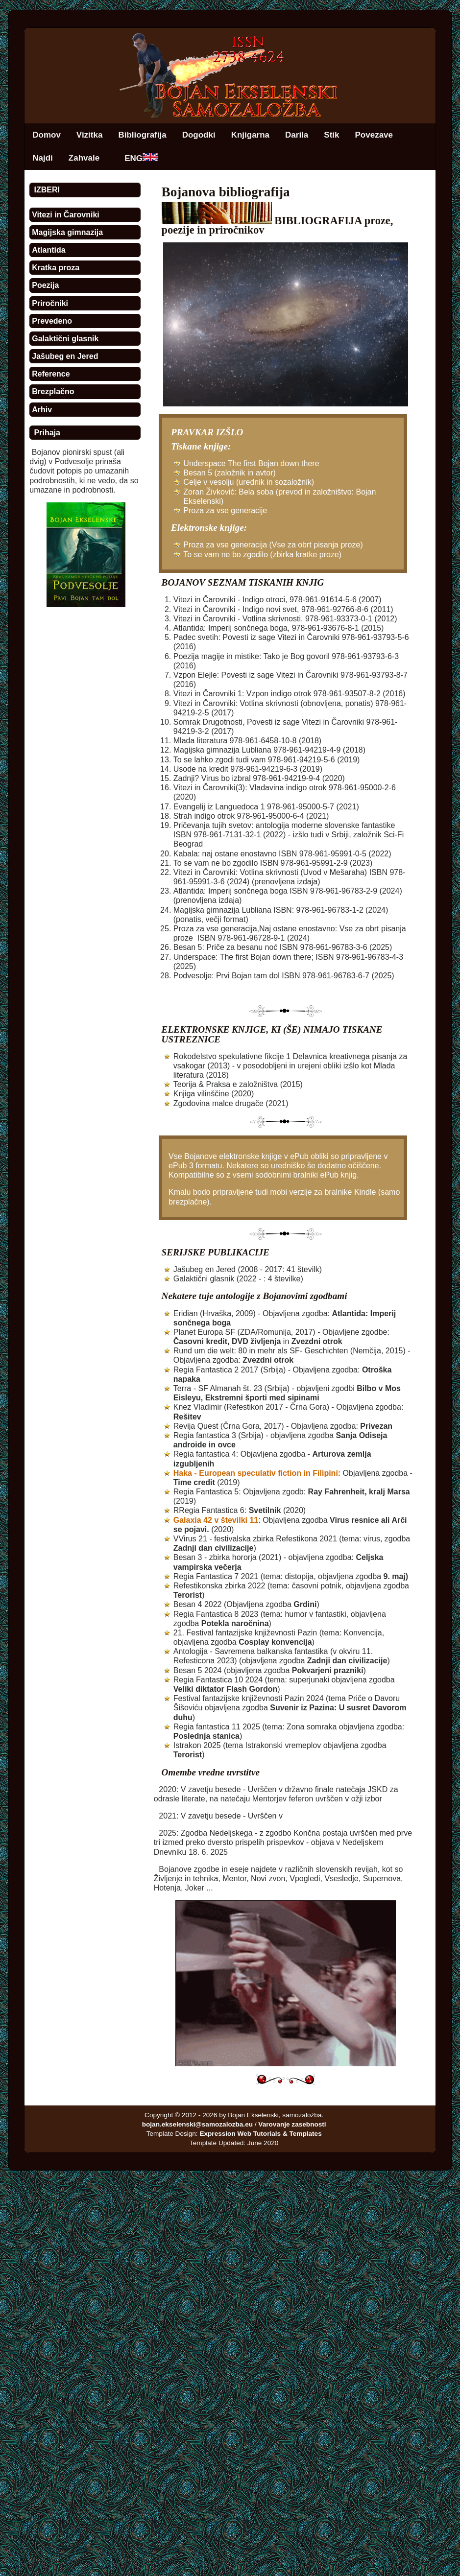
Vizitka (89, 135)
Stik (331, 135)
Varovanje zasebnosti (292, 2124)
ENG (141, 158)
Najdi (42, 158)
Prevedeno (52, 321)
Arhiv (42, 409)
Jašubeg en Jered (65, 356)
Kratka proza (55, 267)
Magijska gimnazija (67, 232)
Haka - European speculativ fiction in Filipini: (256, 1473)
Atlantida (48, 250)
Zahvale (84, 158)
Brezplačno (53, 391)
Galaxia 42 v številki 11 (215, 1520)
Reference (51, 374)
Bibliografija (142, 135)
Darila (296, 135)
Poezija (45, 285)
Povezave (374, 135)
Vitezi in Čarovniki (65, 215)
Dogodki (199, 135)
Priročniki (50, 303)
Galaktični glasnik (65, 338)
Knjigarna (250, 135)
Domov (46, 135)
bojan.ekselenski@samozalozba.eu (197, 2124)
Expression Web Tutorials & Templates (260, 2133)
